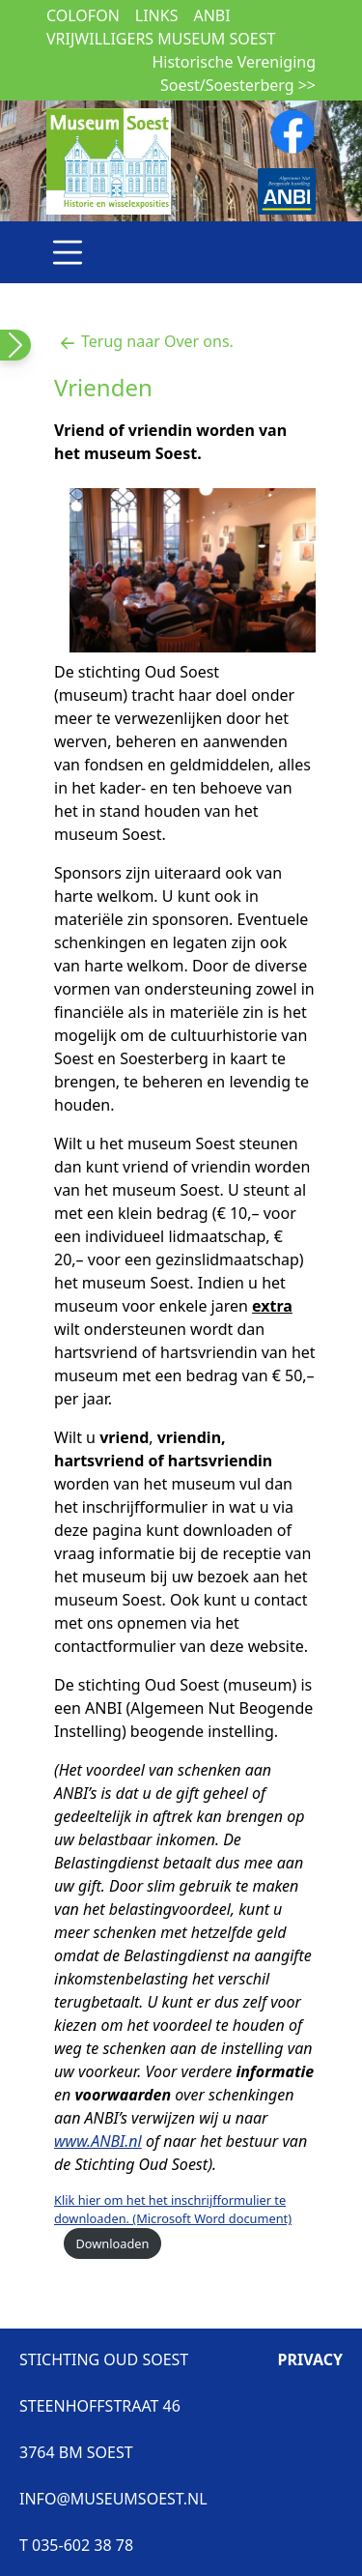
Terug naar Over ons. (144, 341)
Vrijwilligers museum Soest (160, 38)
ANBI (211, 15)
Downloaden (112, 2243)
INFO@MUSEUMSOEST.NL (113, 2498)
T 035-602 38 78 (76, 2545)
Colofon (83, 15)
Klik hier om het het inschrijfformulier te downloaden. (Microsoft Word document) (173, 2209)
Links (157, 15)
